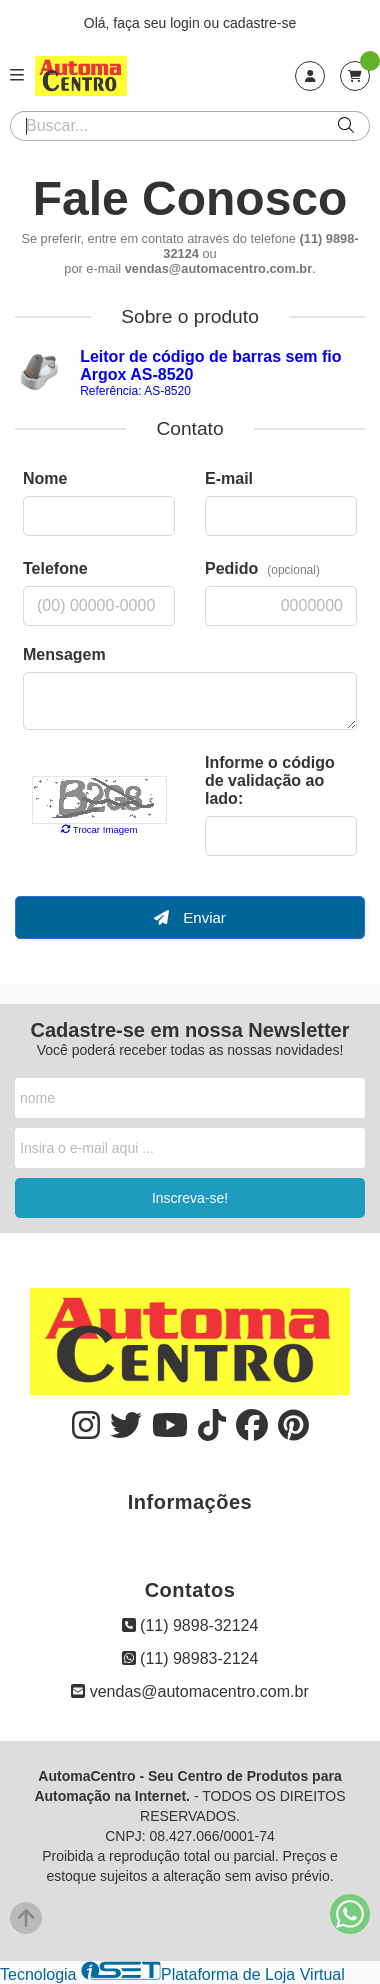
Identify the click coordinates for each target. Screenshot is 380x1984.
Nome (45, 478)
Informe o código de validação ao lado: (270, 780)
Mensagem (64, 654)
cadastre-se (259, 23)
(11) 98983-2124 (190, 1658)
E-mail (229, 478)
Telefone (55, 568)
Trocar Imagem (99, 829)
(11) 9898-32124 (190, 1625)
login (186, 23)
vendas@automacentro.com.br (189, 1691)
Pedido (262, 568)
